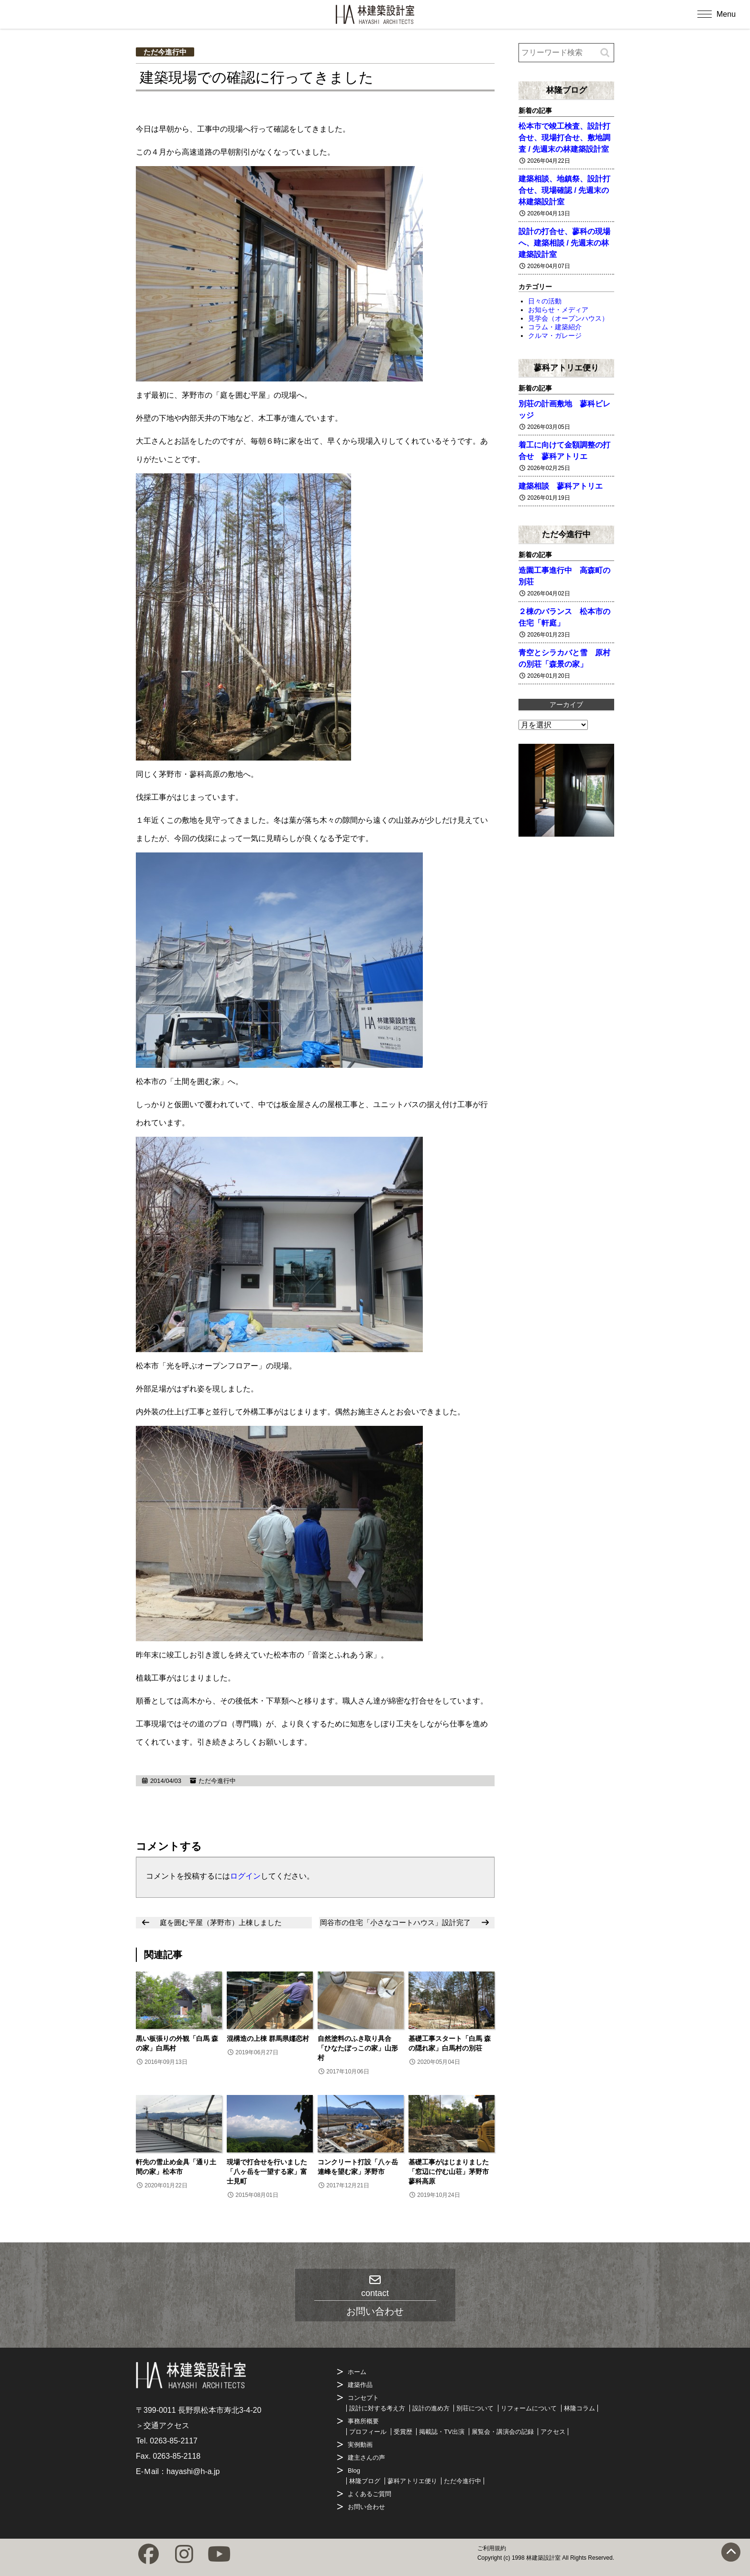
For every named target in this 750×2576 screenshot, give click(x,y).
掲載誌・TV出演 (441, 2431)
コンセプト (363, 2397)
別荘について (475, 2408)
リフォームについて (529, 2408)
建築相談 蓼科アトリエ (560, 486)
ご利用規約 (491, 2548)
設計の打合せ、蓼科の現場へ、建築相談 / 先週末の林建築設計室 (564, 242)
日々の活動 (545, 301)
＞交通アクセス (162, 2425)
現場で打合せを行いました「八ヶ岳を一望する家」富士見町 (267, 2171)
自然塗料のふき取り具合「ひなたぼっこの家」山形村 (358, 2048)
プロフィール (367, 2431)
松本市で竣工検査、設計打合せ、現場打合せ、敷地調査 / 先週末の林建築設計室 (564, 137)
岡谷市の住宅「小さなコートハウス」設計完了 (395, 1922)
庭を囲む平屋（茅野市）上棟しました (221, 1922)
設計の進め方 (431, 2408)
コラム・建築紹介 (555, 327)
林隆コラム (579, 2408)
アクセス (552, 2431)
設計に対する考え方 (377, 2408)
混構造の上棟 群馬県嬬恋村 (268, 2038)
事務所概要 (363, 2421)
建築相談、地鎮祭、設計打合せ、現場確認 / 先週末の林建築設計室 (564, 190)
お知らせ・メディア (558, 310)
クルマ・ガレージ (555, 335)
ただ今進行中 (165, 52)
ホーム (357, 2371)
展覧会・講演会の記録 (503, 2431)
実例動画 (360, 2444)
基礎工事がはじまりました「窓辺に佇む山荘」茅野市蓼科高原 (448, 2171)
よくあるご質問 (369, 2494)
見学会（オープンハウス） (568, 318)
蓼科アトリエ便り (566, 367)
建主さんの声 (366, 2457)
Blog (354, 2470)
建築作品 (360, 2384)
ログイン (245, 1876)
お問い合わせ (366, 2506)
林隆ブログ (566, 90)
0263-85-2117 (174, 2441)
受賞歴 (403, 2431)
